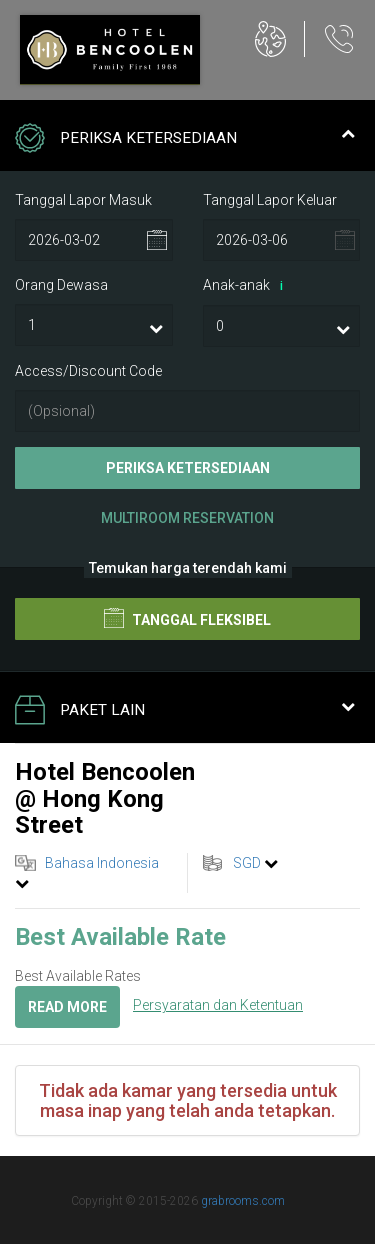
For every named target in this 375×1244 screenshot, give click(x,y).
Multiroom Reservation (187, 518)
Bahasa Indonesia (102, 863)
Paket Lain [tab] (185, 712)
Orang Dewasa (61, 285)
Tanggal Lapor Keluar (270, 200)
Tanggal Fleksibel (187, 618)
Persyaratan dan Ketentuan (218, 1005)
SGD (247, 863)
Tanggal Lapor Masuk (83, 200)
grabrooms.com (243, 1201)
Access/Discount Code (88, 371)
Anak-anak (246, 286)
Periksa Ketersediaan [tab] (185, 140)
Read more (67, 1007)
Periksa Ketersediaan (188, 468)
